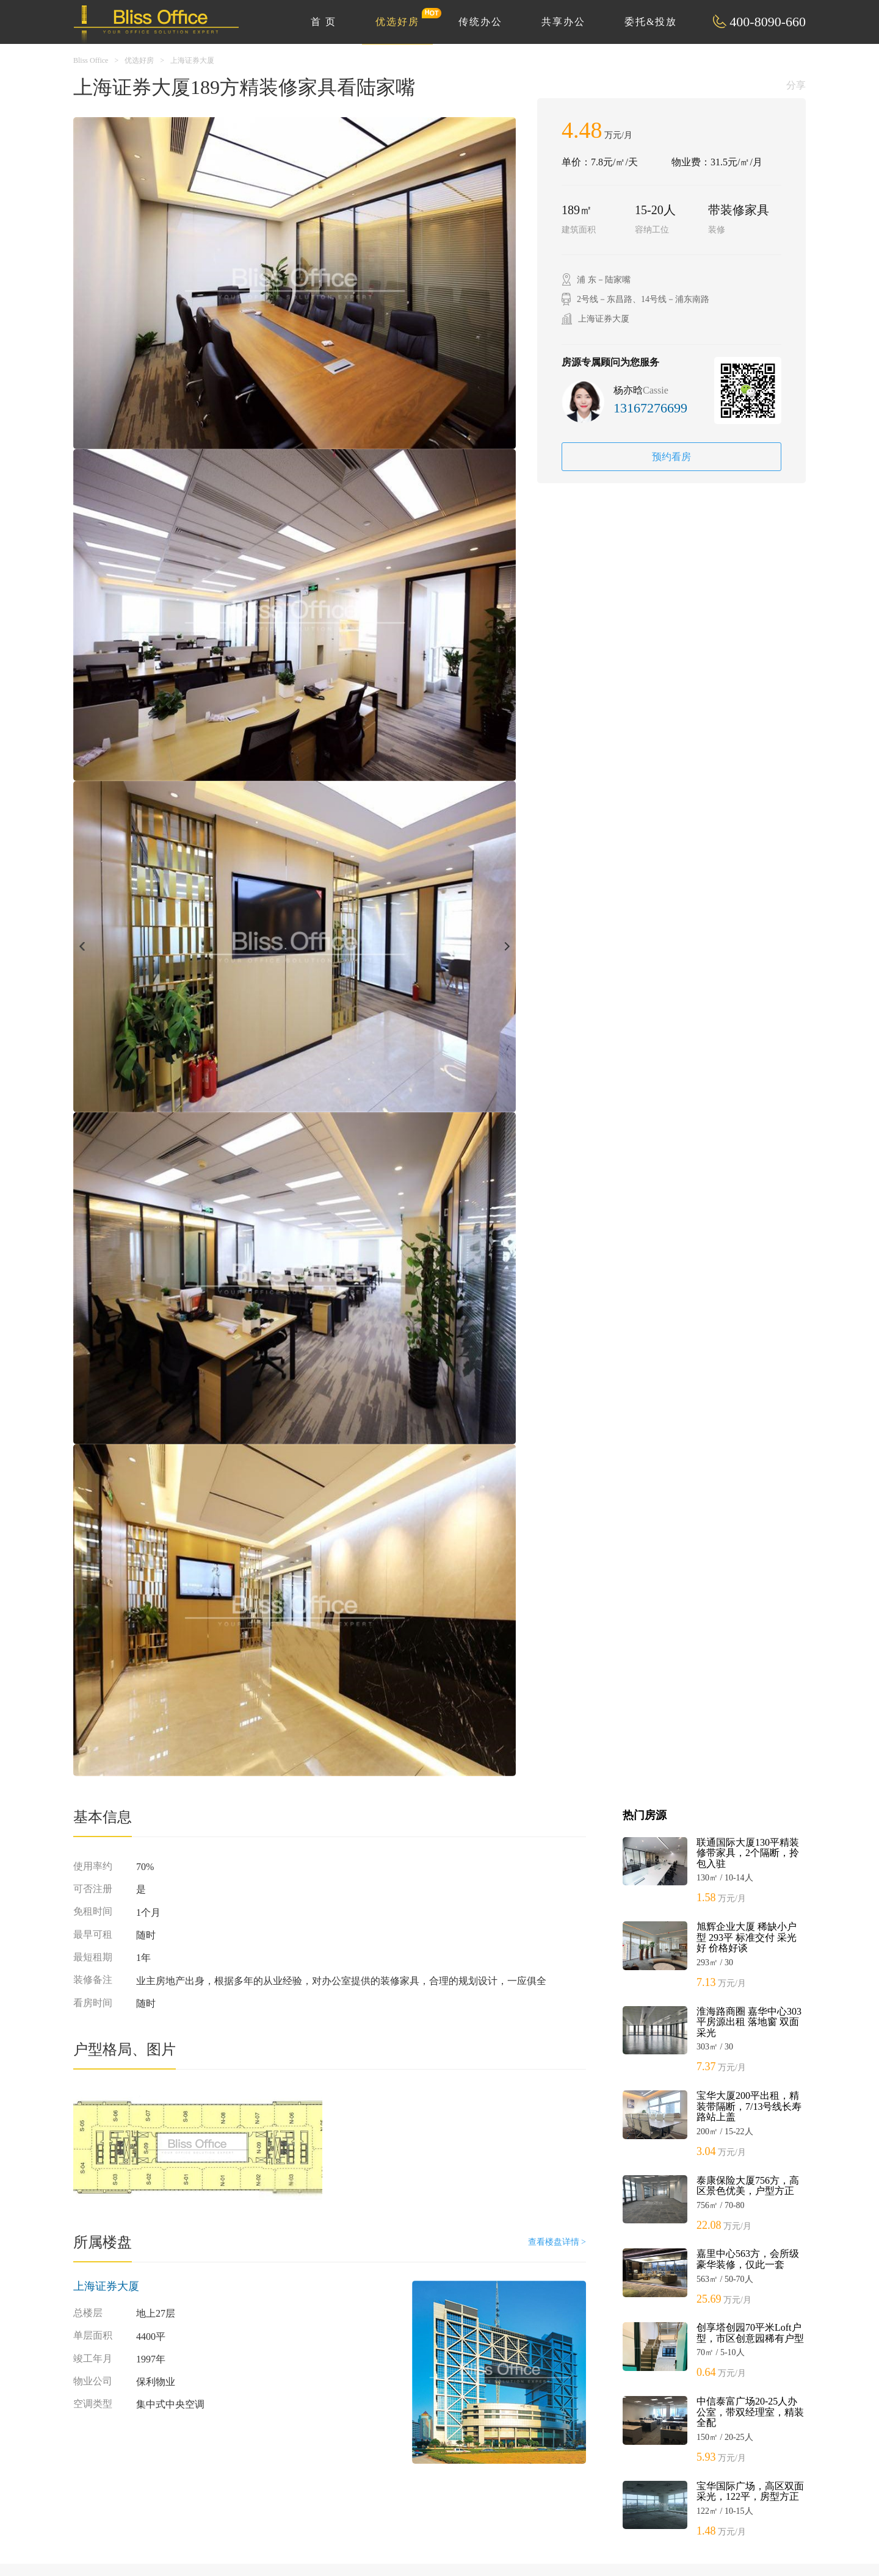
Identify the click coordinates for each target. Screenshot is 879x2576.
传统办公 (480, 21)
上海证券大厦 (192, 60)
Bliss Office (90, 60)
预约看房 (671, 457)
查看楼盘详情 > (557, 2242)
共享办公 (563, 21)
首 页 (323, 21)
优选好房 (404, 17)
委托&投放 (650, 21)
